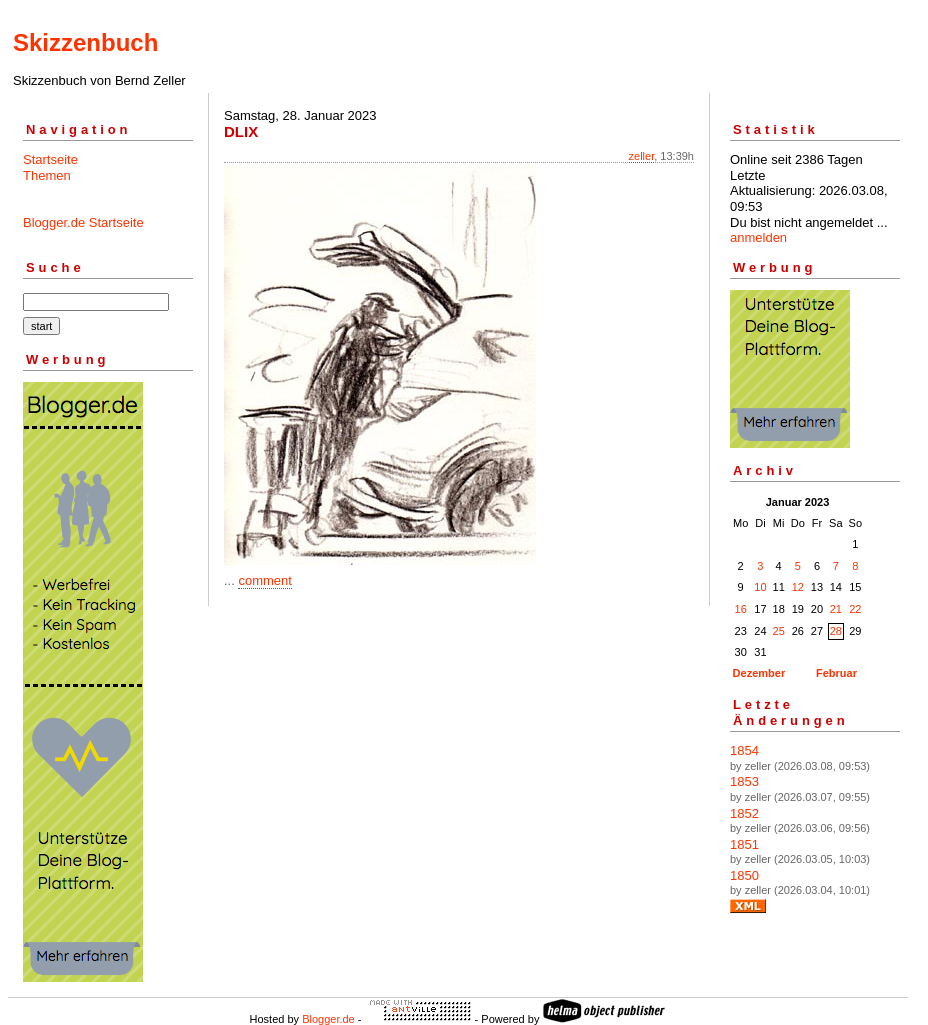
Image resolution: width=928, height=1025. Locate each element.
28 (836, 631)
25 (779, 631)
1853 (744, 781)
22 (855, 609)
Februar (836, 673)
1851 (744, 844)
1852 (744, 813)
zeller (642, 156)
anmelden (758, 237)
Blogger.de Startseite (83, 222)
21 (836, 609)
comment (264, 580)
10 (760, 587)
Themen (47, 175)
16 (741, 609)
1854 (744, 750)
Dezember (759, 673)
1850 (744, 875)
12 (798, 587)
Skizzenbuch (85, 42)
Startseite (50, 159)
